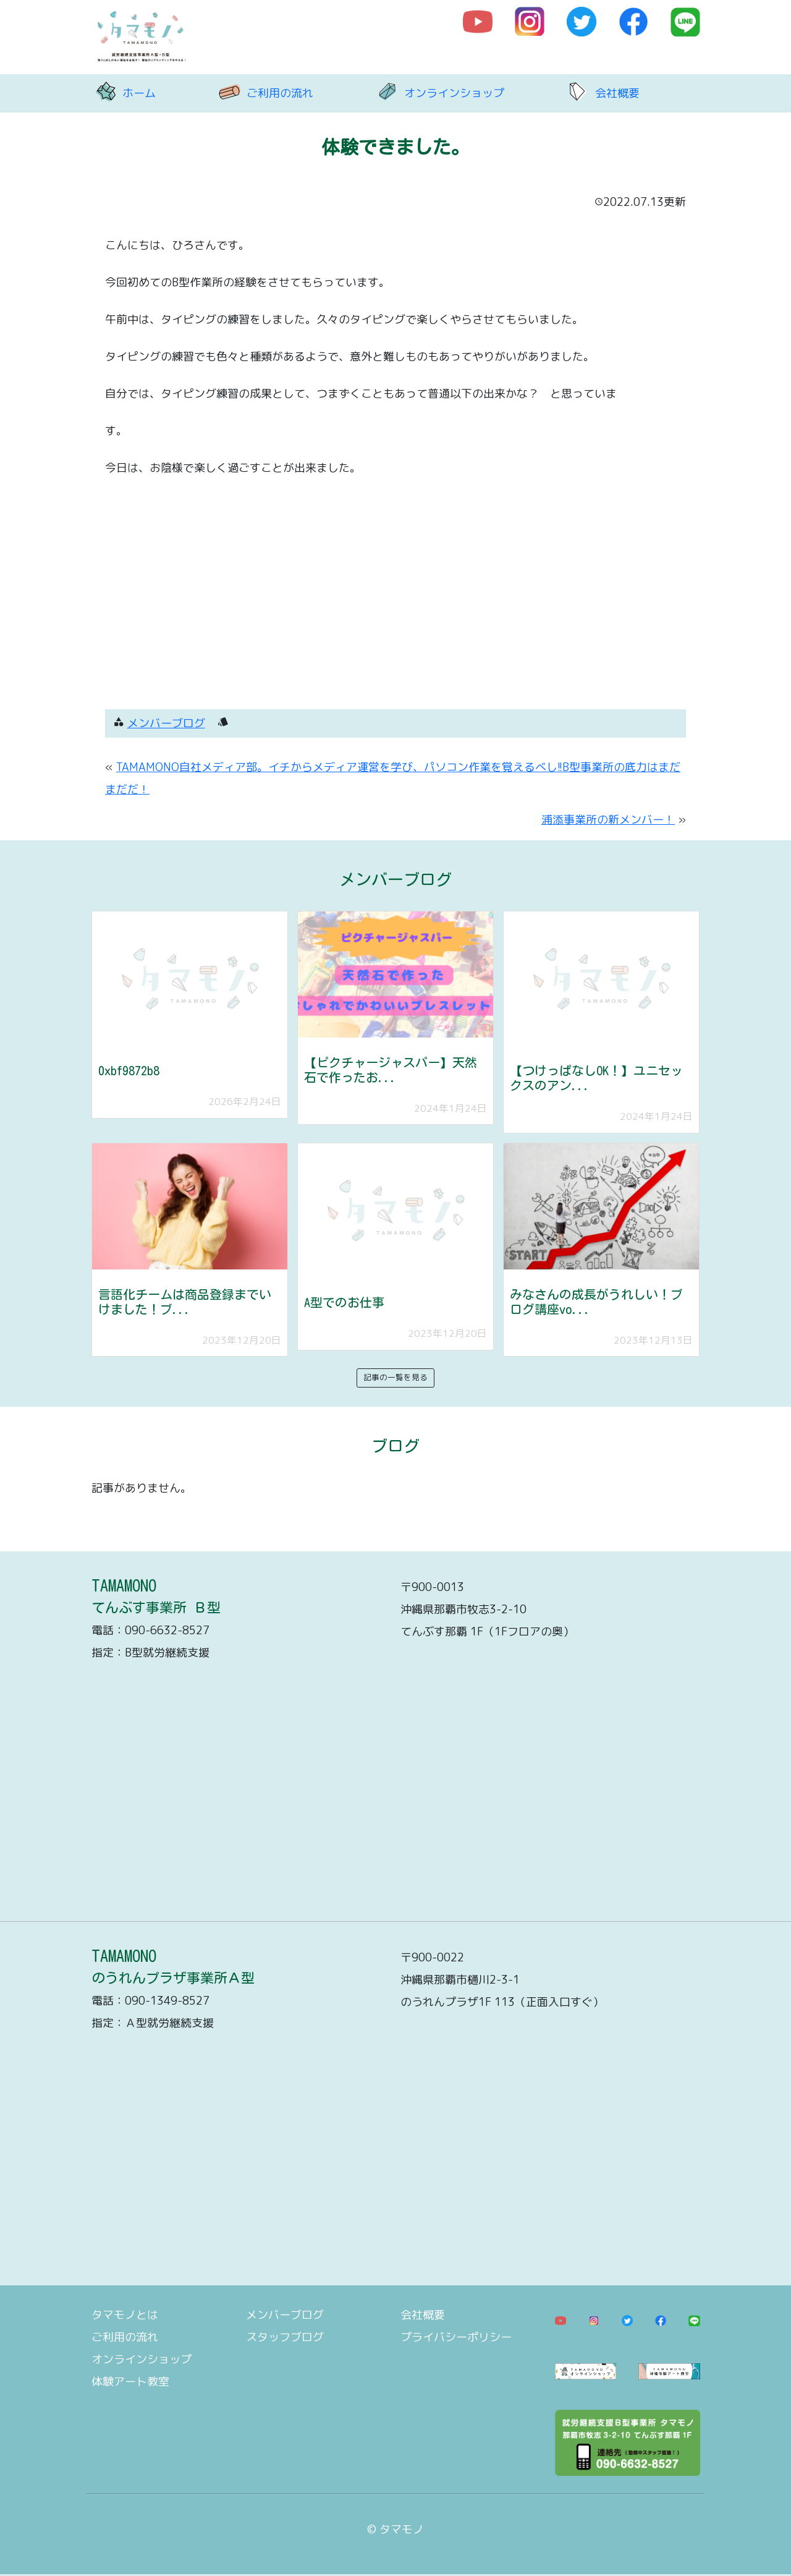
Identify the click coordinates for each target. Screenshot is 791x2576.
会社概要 (617, 93)
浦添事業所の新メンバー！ (608, 819)
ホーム (139, 93)
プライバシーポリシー (456, 2337)
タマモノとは (124, 2314)
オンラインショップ (454, 93)
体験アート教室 (130, 2381)
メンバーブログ (166, 723)
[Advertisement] (395, 595)
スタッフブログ (285, 2337)
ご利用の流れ (280, 93)
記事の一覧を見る (395, 1377)
